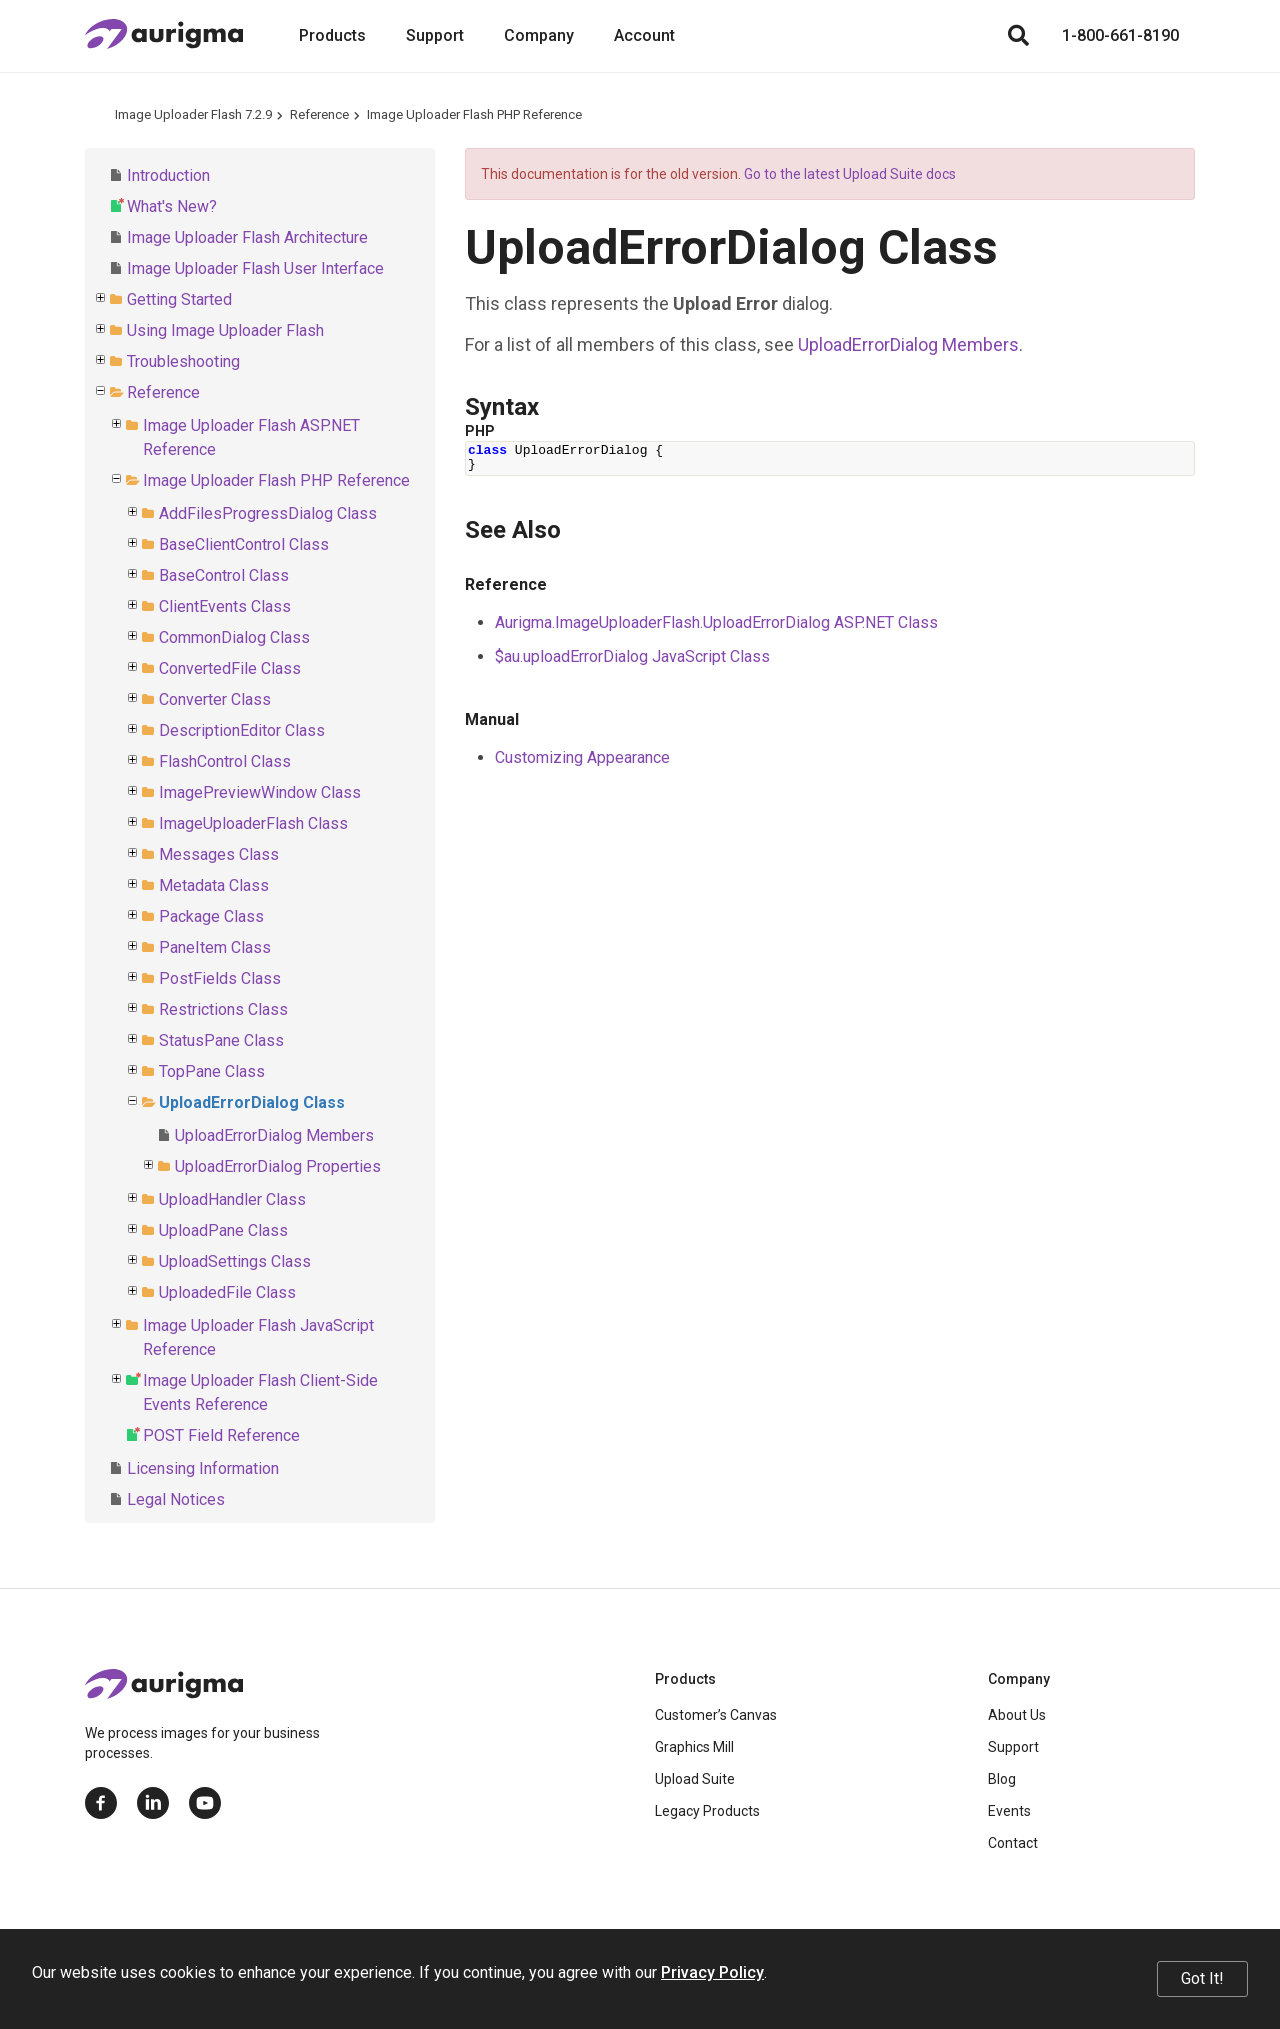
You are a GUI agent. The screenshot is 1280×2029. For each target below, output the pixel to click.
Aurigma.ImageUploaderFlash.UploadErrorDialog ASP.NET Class (716, 622)
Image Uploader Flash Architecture (247, 237)
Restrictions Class (223, 1009)
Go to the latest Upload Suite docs (850, 174)
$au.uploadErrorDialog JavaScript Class (632, 656)
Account (644, 35)
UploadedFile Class (227, 1292)
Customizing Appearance (582, 757)
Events (1009, 1811)
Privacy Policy (712, 1972)
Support (435, 35)
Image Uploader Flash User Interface (255, 268)
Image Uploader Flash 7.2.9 (193, 114)
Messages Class (219, 854)
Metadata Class (214, 885)
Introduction (168, 175)
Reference (319, 114)
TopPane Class (212, 1071)
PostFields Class (220, 978)
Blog (1002, 1779)
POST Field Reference (221, 1435)
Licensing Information (203, 1468)
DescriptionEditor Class (242, 730)
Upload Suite (695, 1779)
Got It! (1202, 1978)
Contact (1013, 1843)
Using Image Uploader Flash (225, 330)
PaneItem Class (215, 947)
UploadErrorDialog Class (252, 1102)
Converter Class (215, 699)
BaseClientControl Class (244, 544)
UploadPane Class (223, 1230)
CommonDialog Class (234, 637)
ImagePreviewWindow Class (260, 792)
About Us (1017, 1715)
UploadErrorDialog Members (274, 1135)
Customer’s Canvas (716, 1715)
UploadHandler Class (232, 1199)
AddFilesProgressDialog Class (268, 513)
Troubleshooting (183, 361)
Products (332, 35)
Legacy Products (707, 1811)
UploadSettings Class (235, 1261)
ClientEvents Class (225, 606)
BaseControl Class (224, 575)
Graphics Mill (694, 1747)
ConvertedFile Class (230, 668)
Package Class (211, 916)
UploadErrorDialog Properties (278, 1166)
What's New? (172, 206)
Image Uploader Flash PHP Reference (474, 114)
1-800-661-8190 (1120, 35)
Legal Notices (176, 1499)
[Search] (1018, 36)
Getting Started (179, 299)
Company (539, 35)
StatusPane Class (221, 1040)
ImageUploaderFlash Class (253, 823)
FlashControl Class (225, 761)
